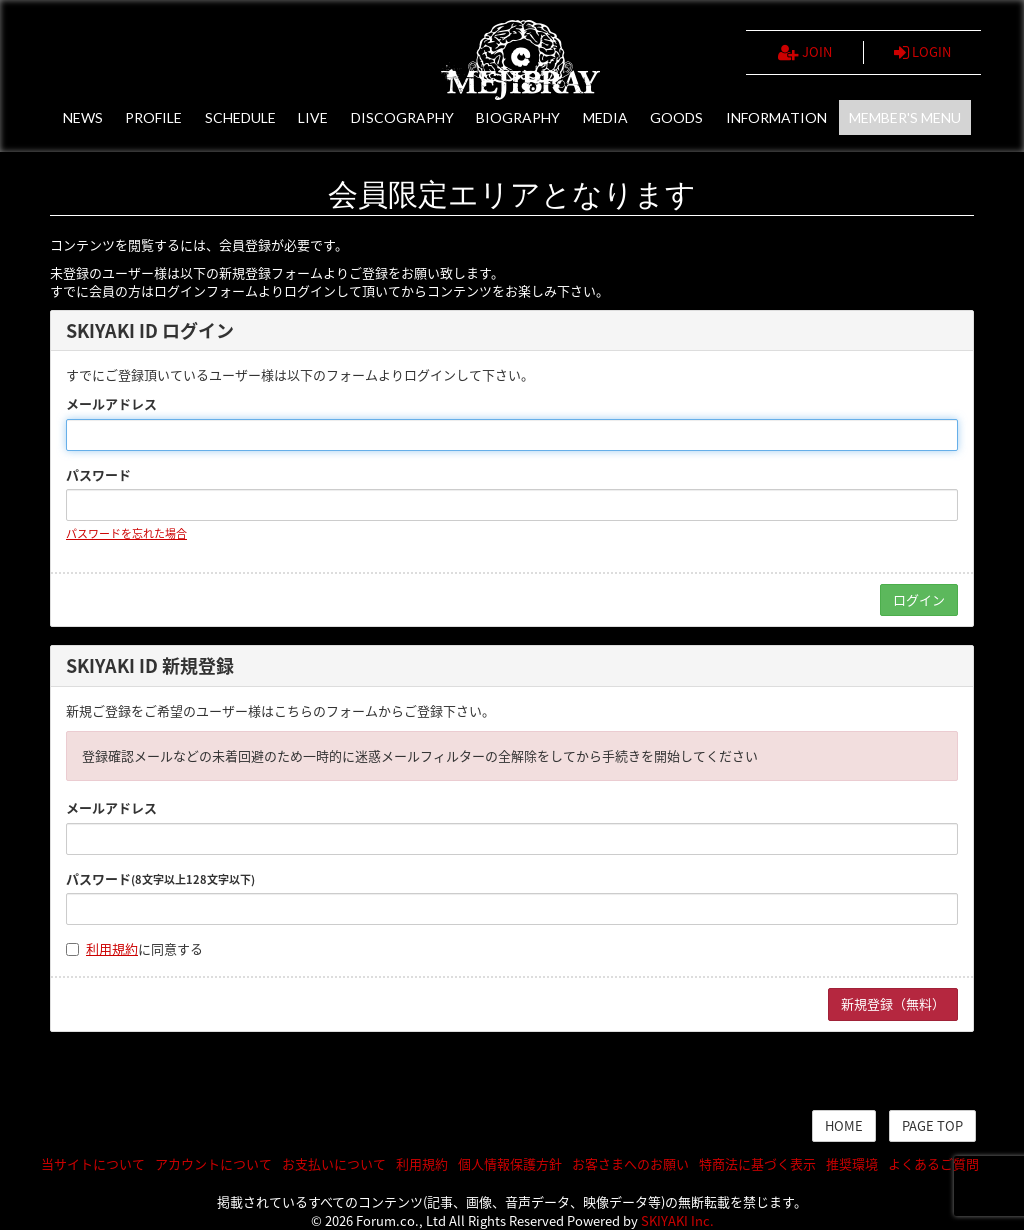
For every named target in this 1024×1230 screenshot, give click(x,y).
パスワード (98, 475)
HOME (844, 1125)
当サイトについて (93, 1163)
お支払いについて (334, 1163)
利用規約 (112, 948)
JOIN (805, 52)
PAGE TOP (932, 1125)
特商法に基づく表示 (757, 1163)
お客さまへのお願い (630, 1163)
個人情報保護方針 (510, 1163)
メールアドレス (111, 404)
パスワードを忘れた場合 (126, 533)
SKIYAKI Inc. (677, 1220)
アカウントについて (213, 1163)
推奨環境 (852, 1163)
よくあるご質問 (933, 1163)
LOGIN (922, 52)
